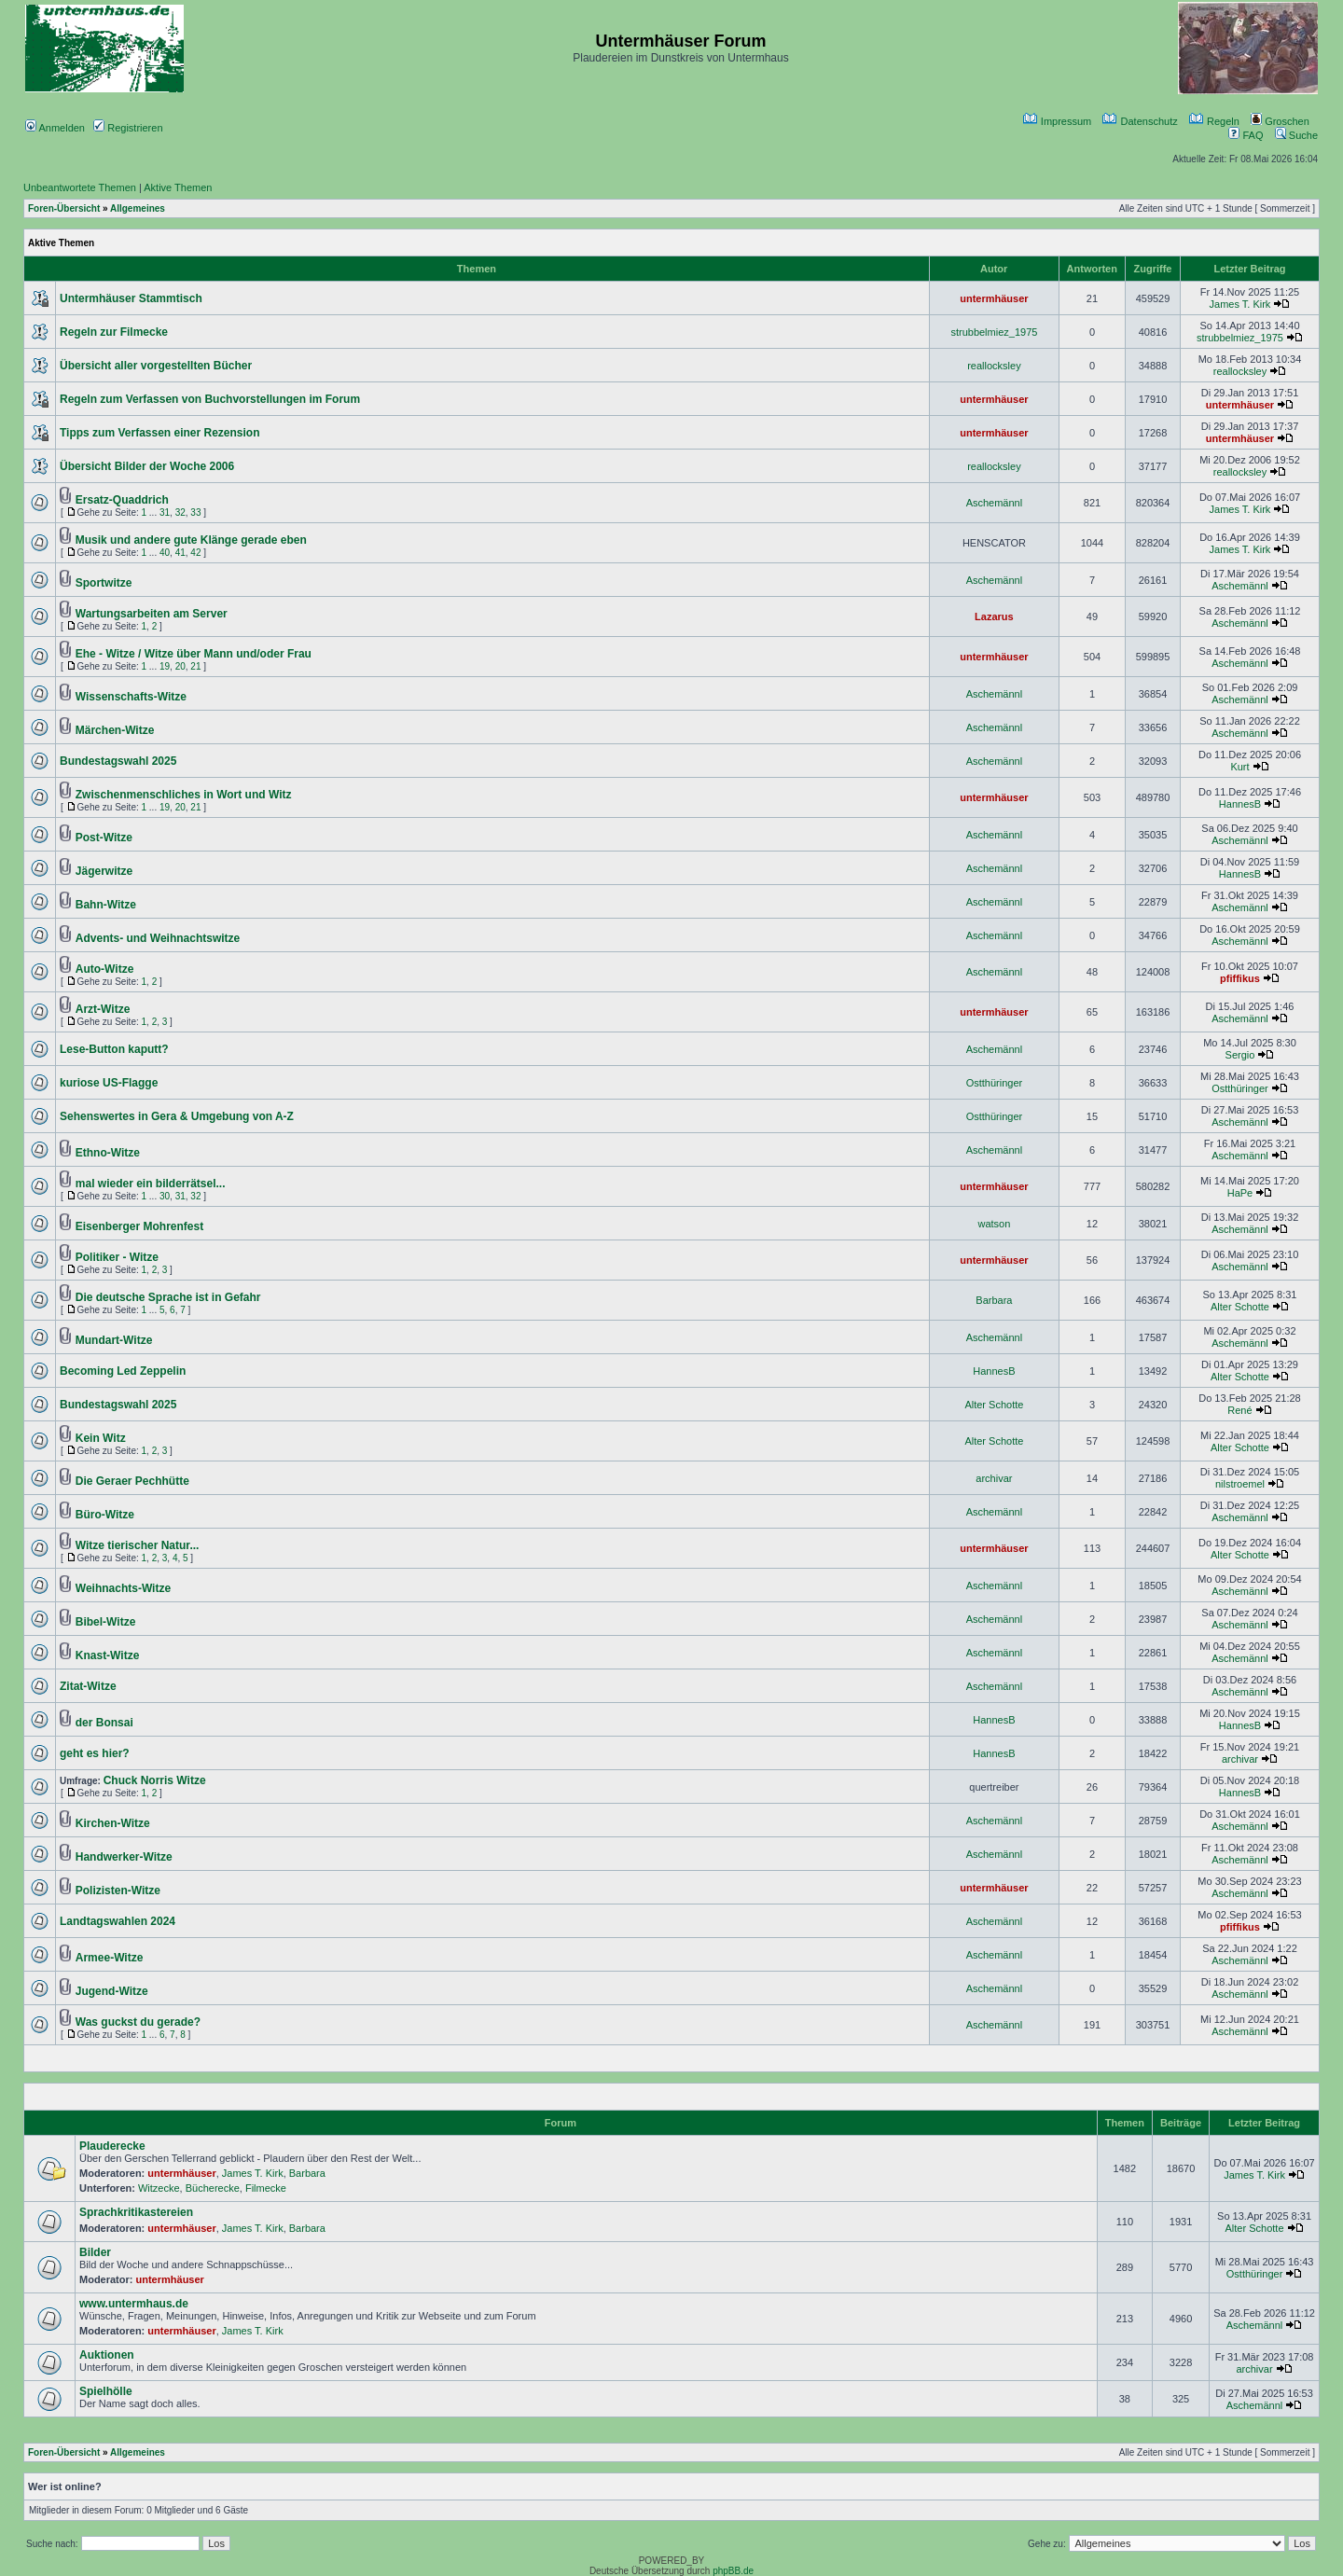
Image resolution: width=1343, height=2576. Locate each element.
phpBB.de (733, 2571)
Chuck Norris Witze (155, 1780)
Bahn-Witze (106, 904)
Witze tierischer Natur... (138, 1545)
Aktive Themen (178, 187)
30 (164, 1196)
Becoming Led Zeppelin (123, 1371)
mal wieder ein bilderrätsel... (151, 1183)
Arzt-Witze (103, 1009)
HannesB (1240, 804)
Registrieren (127, 127)
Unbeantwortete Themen (79, 187)
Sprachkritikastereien (136, 2212)
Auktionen (106, 2354)
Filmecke (265, 2188)
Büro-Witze (105, 1514)
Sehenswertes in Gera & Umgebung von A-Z (177, 1116)
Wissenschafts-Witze (131, 696)
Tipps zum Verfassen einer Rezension (160, 432)
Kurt (1239, 766)
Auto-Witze (105, 969)
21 (195, 666)
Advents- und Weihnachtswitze (158, 938)
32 (180, 512)
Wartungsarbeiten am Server (152, 613)
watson (993, 1223)
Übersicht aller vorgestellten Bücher (156, 365)
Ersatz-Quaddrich (122, 499)
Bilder (95, 2252)
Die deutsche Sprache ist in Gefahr (168, 1297)
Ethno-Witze (108, 1152)
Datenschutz (1139, 121)
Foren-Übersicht (64, 208)
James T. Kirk (1240, 304)
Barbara (994, 1300)
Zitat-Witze (88, 1686)
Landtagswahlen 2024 (117, 1921)
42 (195, 552)
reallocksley (993, 365)
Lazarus (994, 616)
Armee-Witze (110, 1957)
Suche (1296, 135)
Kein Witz (101, 1438)
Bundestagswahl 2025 (118, 761)
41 (180, 552)
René (1239, 1410)
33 (195, 512)
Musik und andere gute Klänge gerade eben (191, 540)
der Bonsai (104, 1722)
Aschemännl (994, 502)
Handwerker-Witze (124, 1856)
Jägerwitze (104, 871)
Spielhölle (105, 2391)
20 (180, 666)
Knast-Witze (108, 1655)
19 (164, 666)
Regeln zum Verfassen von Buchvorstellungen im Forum (210, 399)
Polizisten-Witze (118, 1890)
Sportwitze (104, 582)
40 (164, 552)
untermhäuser (994, 298)
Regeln (1214, 121)
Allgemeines (137, 208)
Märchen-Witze (115, 730)
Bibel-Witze (106, 1621)
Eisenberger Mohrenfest (139, 1226)
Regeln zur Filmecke (114, 332)
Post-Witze (104, 837)
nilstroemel (1240, 1483)
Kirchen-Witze (113, 1823)
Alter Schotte (1240, 1306)
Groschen (1280, 121)
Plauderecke (112, 2146)
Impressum (1057, 121)
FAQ (1245, 135)
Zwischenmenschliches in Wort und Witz (184, 794)
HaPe (1240, 1192)
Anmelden (55, 127)
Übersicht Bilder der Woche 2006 (147, 466)
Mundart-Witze (114, 1340)
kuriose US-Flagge (109, 1082)
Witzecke (159, 2188)
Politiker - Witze (117, 1257)
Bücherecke (213, 2188)
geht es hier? (95, 1753)
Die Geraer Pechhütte (132, 1481)
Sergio (1240, 1054)
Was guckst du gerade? (138, 2022)
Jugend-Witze (112, 1991)
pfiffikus (1240, 978)
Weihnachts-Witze (123, 1588)
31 (164, 512)
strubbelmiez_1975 (993, 332)
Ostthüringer (994, 1082)
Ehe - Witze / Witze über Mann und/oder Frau (194, 653)
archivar (994, 1478)
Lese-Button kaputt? (114, 1049)
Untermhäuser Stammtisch (131, 298)
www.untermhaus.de (133, 2303)
